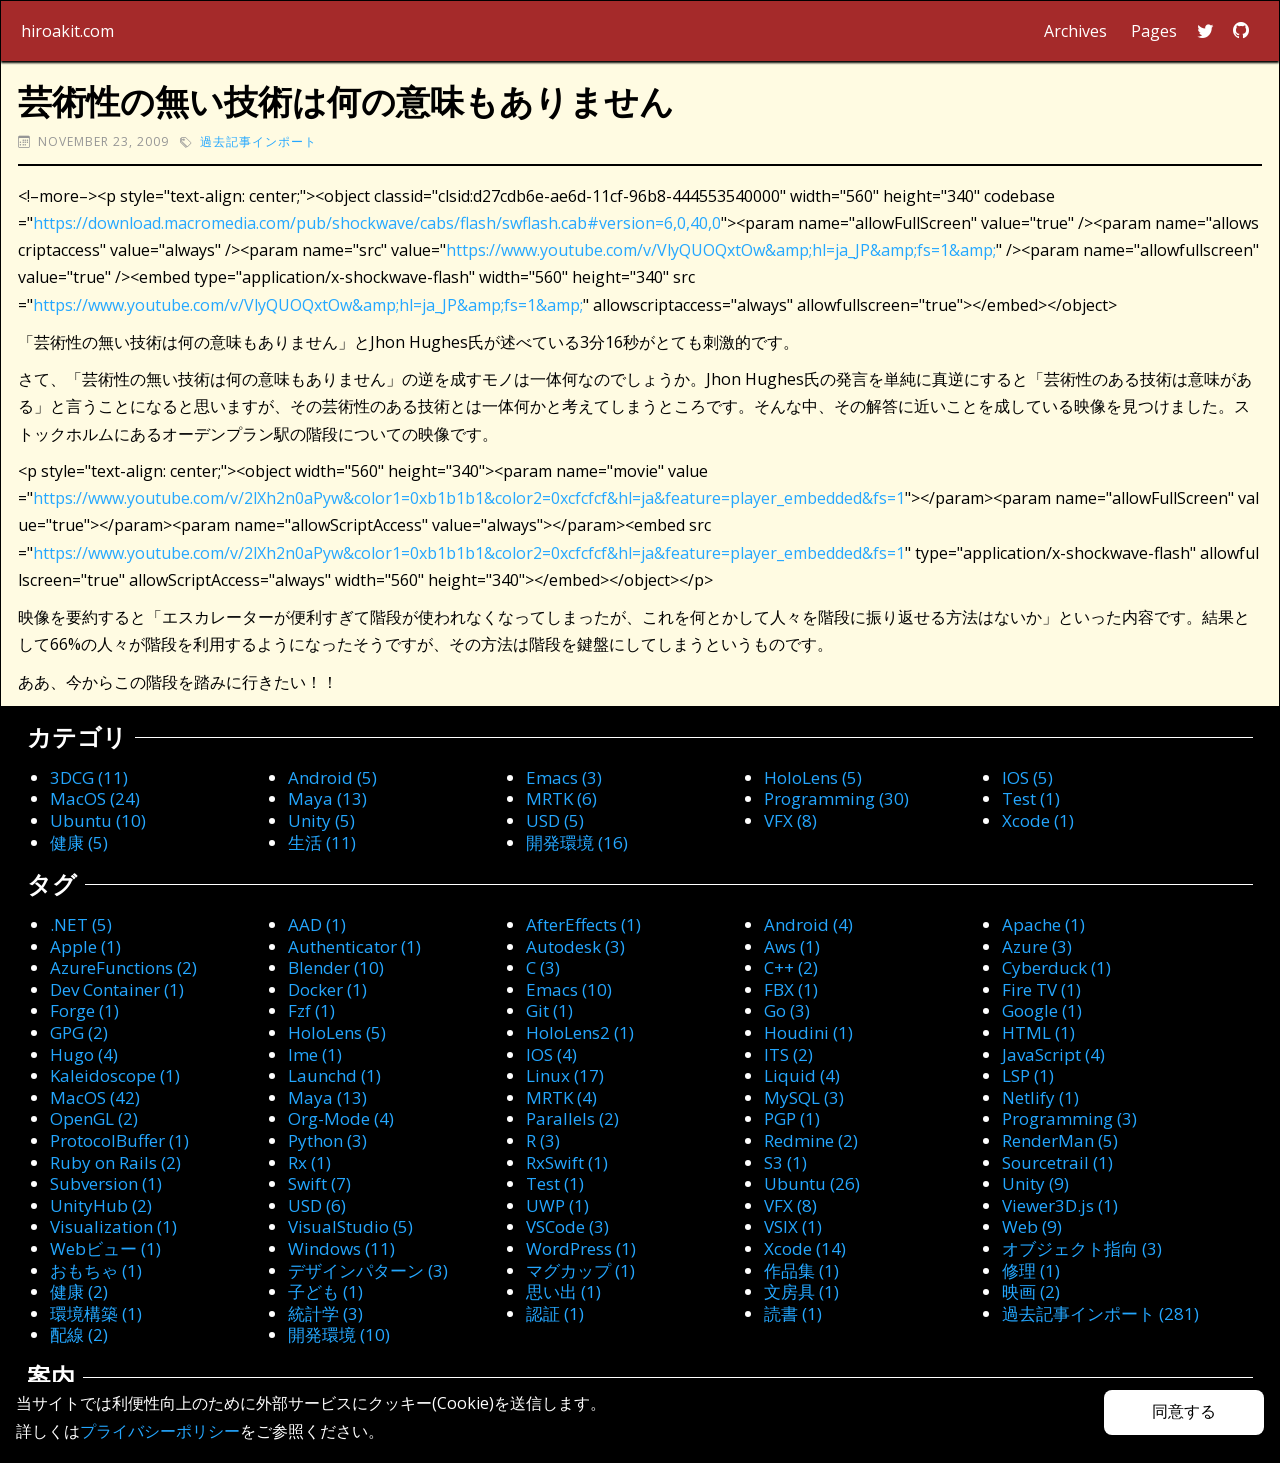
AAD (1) (317, 924)
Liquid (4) (802, 1075)
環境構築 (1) (96, 1313)
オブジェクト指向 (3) (1082, 1248)
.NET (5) (81, 924)
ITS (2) (788, 1054)
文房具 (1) (801, 1291)
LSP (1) (1028, 1075)
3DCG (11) (89, 777)
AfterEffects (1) (583, 924)
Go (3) (787, 1010)
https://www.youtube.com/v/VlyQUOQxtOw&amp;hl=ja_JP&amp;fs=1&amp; (721, 250)
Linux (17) (565, 1075)
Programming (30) (836, 798)
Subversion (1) (106, 1183)
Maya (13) (327, 798)
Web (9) (1032, 1226)
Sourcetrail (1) (1057, 1162)
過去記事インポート (258, 141)
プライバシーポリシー (160, 1431)
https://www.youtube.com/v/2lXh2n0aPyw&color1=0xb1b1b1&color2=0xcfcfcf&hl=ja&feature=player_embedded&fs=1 (469, 498)
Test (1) (1031, 798)
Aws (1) (792, 946)
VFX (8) (790, 820)
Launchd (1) (334, 1075)
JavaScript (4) (1053, 1054)
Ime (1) (315, 1054)
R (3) (543, 1140)
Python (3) (327, 1140)
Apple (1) (85, 946)
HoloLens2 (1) (580, 1032)
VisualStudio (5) (350, 1226)
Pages (1154, 31)
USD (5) (555, 820)
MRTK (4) (561, 1097)
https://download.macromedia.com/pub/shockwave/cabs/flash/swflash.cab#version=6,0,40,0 (377, 223)
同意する (1184, 1411)
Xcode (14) (805, 1248)
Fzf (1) (311, 1010)
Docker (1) (327, 989)
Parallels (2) (572, 1118)
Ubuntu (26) (812, 1183)
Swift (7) (319, 1183)
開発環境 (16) (577, 842)
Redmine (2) (811, 1140)
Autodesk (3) (575, 946)
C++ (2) (791, 967)
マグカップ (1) (580, 1270)
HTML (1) (1038, 1032)
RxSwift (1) (567, 1162)
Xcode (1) (1038, 820)
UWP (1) (557, 1205)
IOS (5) (1027, 777)
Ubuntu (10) (98, 820)
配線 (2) (79, 1334)
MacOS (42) (95, 1097)
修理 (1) (1031, 1270)
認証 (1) (555, 1313)
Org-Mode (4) (341, 1118)
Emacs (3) (564, 777)
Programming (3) (1069, 1118)
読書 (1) (793, 1313)
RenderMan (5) (1060, 1140)
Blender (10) (336, 967)
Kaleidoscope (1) (115, 1075)
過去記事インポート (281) (1100, 1313)
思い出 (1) (563, 1291)
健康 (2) (79, 1291)
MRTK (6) (561, 798)
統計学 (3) (325, 1313)
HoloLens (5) (813, 777)
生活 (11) (322, 842)
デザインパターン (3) (368, 1270)
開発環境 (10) (339, 1334)
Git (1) (549, 1010)
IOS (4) (551, 1054)
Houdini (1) (808, 1032)
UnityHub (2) (101, 1205)
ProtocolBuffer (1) (119, 1140)
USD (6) (317, 1205)
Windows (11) (341, 1248)
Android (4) (808, 924)
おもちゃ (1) (96, 1270)
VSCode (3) (567, 1226)
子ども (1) (325, 1291)
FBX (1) (791, 989)
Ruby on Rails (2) (115, 1162)
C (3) (543, 967)
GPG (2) (79, 1032)
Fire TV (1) (1041, 989)
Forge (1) (84, 1010)
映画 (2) (1031, 1291)
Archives (1075, 31)
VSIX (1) (793, 1226)
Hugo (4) (84, 1054)
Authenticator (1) (354, 946)
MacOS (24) (95, 798)
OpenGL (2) (94, 1118)
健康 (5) (79, 842)
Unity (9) (1035, 1183)
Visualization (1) (113, 1226)
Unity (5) (321, 820)
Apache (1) (1043, 924)
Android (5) (332, 777)
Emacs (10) (569, 989)
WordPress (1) (581, 1248)
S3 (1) (785, 1162)
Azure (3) (1037, 946)
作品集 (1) (801, 1270)
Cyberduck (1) (1056, 967)
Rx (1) (309, 1162)
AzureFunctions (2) (123, 967)
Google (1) (1042, 1010)
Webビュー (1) (105, 1248)
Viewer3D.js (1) (1060, 1205)
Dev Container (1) (117, 989)
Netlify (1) (1040, 1097)
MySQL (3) (804, 1097)
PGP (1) (792, 1118)
